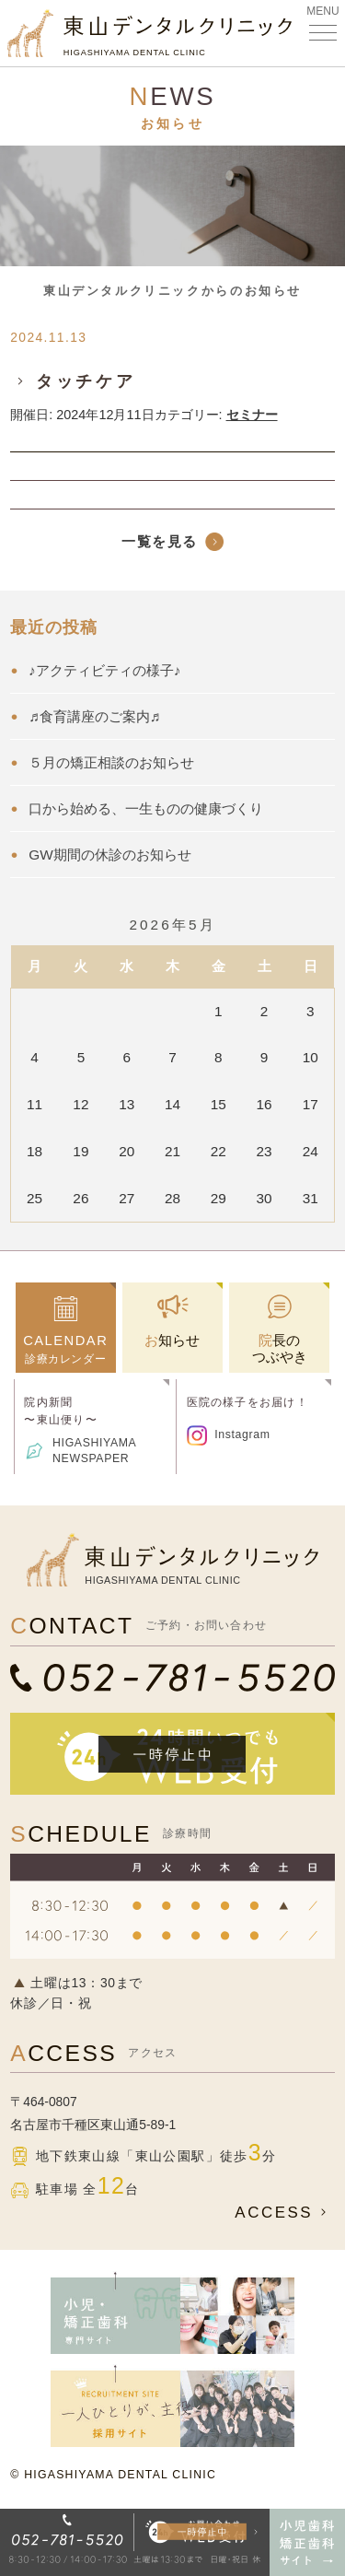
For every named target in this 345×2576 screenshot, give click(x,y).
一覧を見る (159, 541)
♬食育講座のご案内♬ (94, 716)
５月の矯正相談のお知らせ (111, 762)
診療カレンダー (66, 1349)
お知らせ (172, 1340)
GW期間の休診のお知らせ (109, 854)
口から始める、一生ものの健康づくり (146, 808)
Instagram (242, 1434)
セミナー (252, 414)
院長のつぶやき (279, 1348)
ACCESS (284, 2212)
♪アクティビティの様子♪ (104, 670)
